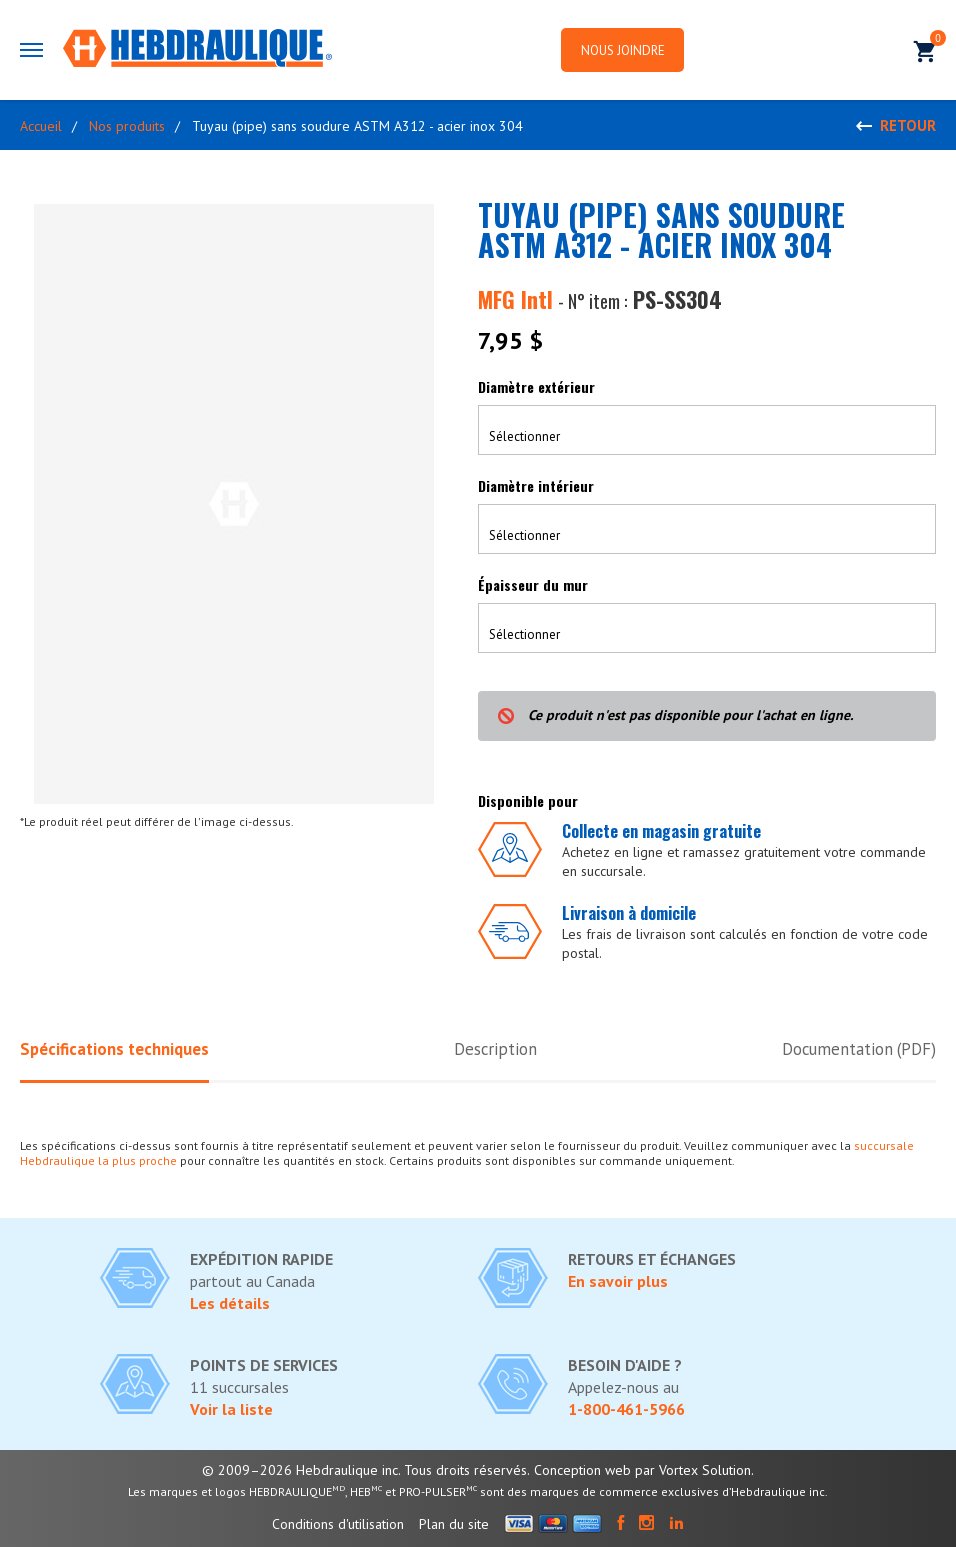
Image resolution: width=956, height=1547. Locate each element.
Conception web (582, 1470)
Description (495, 1049)
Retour (908, 125)
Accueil (41, 126)
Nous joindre (626, 50)
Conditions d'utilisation (338, 1524)
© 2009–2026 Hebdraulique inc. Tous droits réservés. (366, 1470)
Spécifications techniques (115, 1049)
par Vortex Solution (693, 1470)
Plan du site (454, 1524)
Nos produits (127, 126)
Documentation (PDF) (857, 1049)
